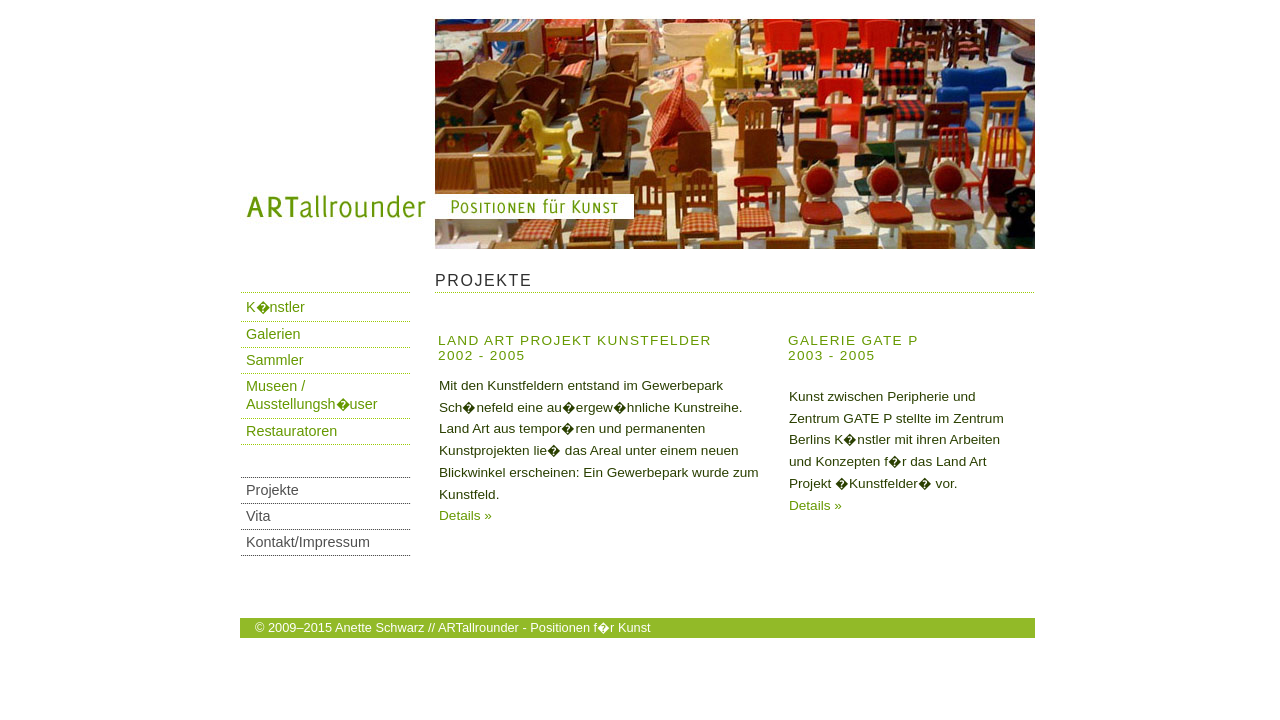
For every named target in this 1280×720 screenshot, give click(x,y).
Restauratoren (291, 431)
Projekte (272, 490)
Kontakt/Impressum (308, 542)
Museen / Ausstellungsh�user (312, 395)
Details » (465, 515)
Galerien (273, 334)
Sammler (275, 360)
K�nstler (275, 307)
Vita (258, 516)
